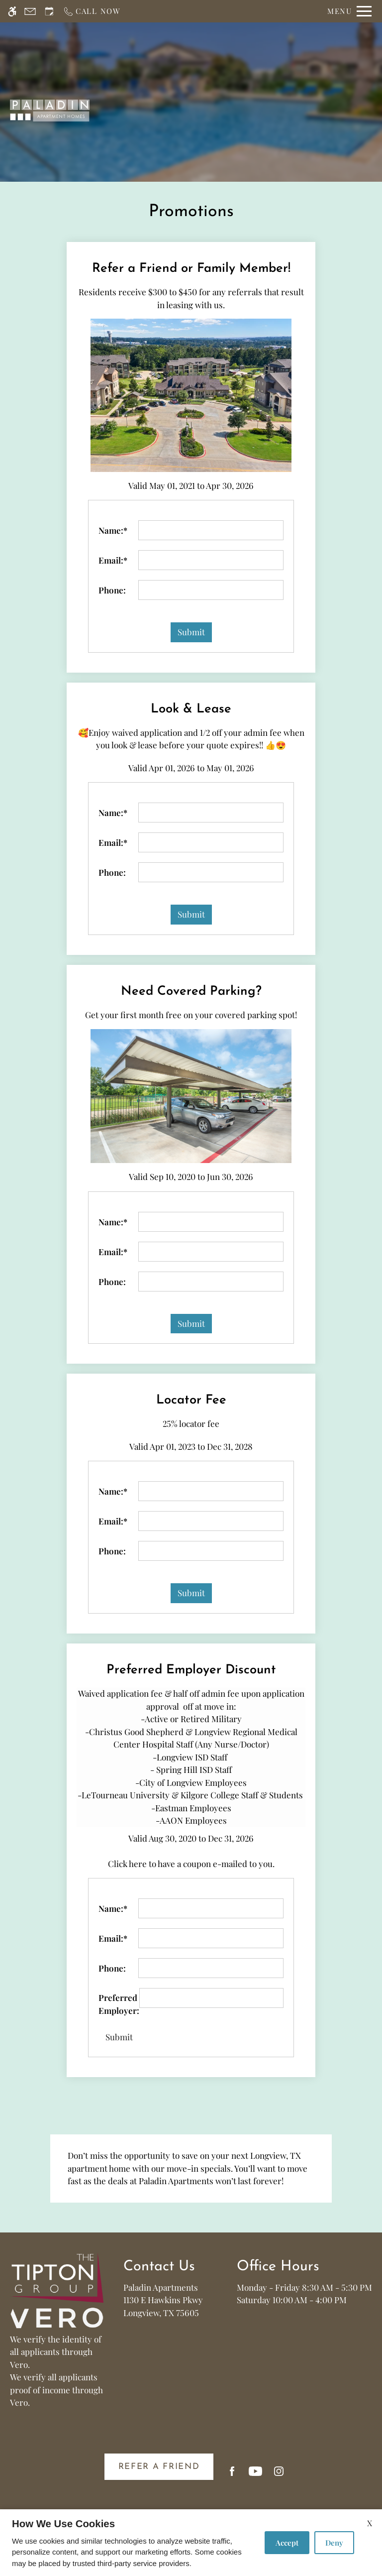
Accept (287, 2543)
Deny (334, 2543)
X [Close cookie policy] (369, 2523)
